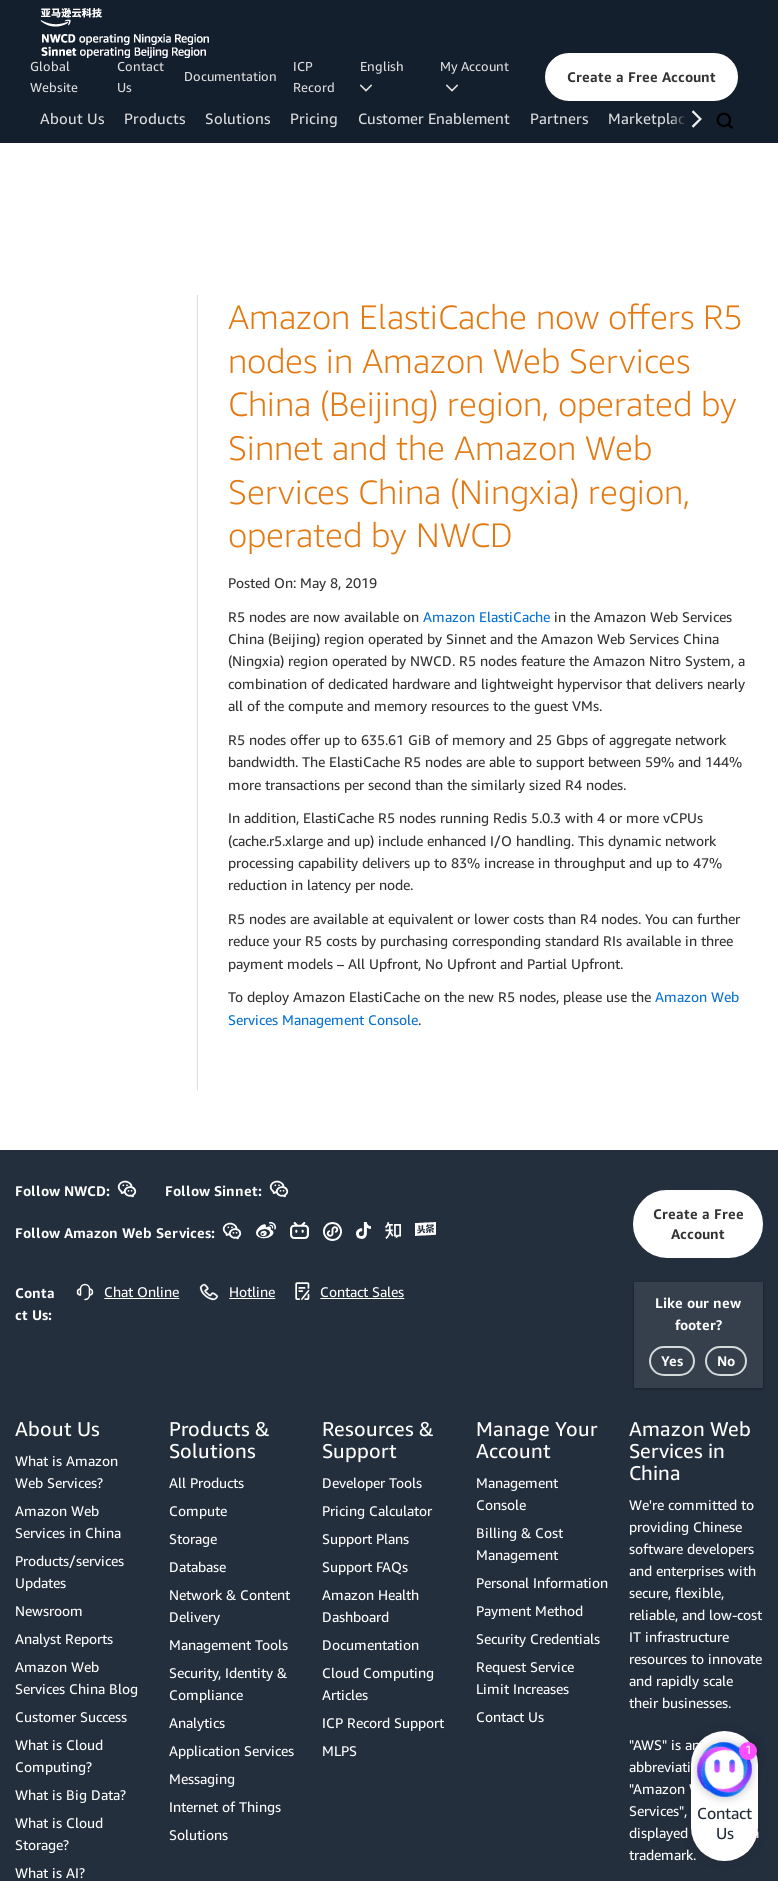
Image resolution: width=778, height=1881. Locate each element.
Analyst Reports (64, 1638)
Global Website (54, 76)
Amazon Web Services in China (68, 1521)
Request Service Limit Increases (525, 1677)
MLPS (339, 1750)
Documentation (230, 76)
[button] (641, 77)
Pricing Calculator (377, 1510)
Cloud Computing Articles (378, 1683)
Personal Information (542, 1582)
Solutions (237, 118)
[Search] (727, 122)
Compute (198, 1510)
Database (197, 1566)
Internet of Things (225, 1806)
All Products (206, 1482)
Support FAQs (365, 1566)
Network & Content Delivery (229, 1605)
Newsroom (49, 1610)
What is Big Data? (70, 1794)
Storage (193, 1538)
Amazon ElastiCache (486, 616)
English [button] (385, 76)
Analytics (197, 1722)
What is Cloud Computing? (59, 1755)
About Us (72, 118)
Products (154, 118)
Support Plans (365, 1538)
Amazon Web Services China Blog (76, 1677)
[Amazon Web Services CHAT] (724, 1771)
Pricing (314, 118)
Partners (559, 118)
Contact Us (140, 76)
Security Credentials (538, 1638)
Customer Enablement (434, 118)
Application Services (231, 1750)
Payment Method (529, 1610)
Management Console (517, 1493)
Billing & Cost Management (519, 1543)
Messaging (202, 1778)
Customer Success (71, 1716)
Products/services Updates (69, 1571)
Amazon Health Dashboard (370, 1605)
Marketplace (650, 118)
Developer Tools (372, 1482)
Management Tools (228, 1644)
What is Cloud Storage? (59, 1833)
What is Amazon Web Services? (66, 1471)
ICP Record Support (383, 1722)
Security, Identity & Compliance (228, 1683)
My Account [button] (474, 76)
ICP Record (314, 76)
